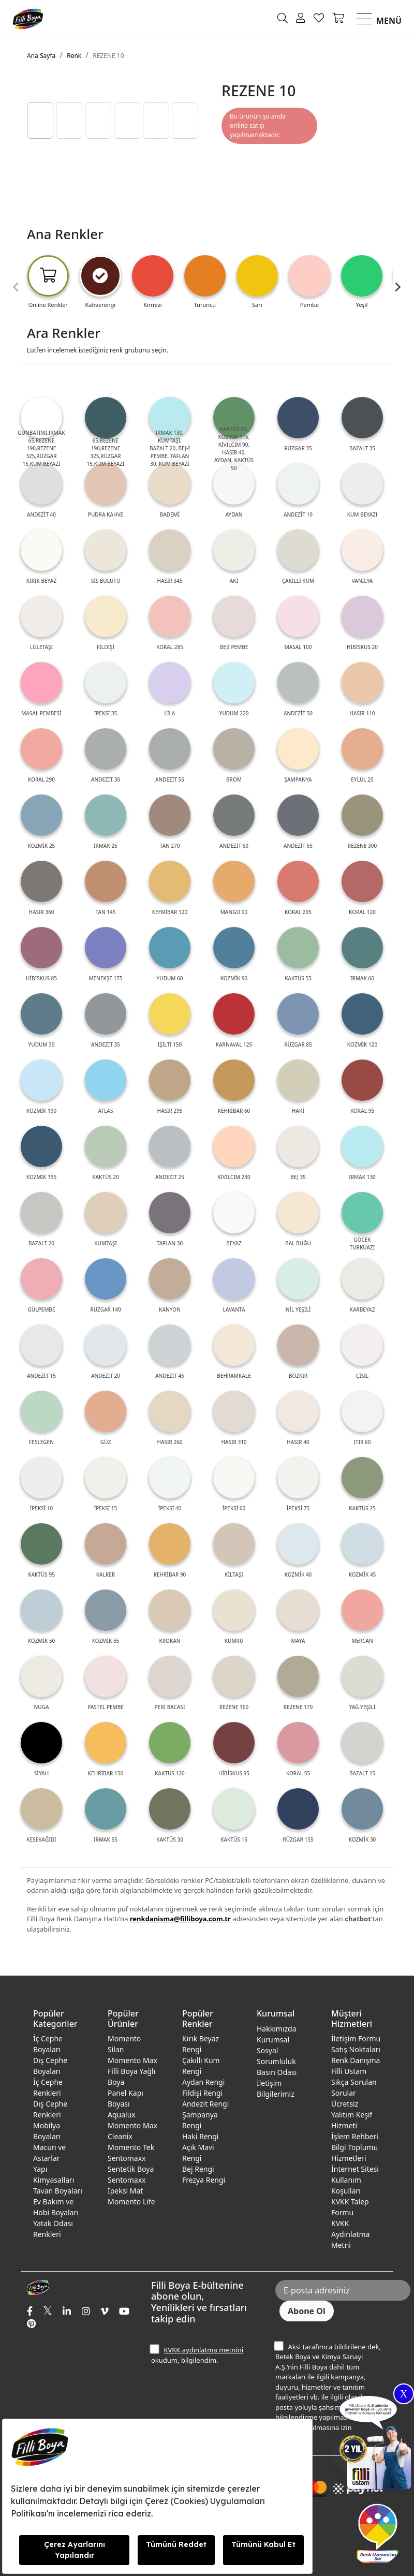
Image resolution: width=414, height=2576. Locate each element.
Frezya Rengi (203, 2180)
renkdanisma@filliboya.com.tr (180, 1918)
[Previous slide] (16, 287)
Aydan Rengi (203, 2082)
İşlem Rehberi (354, 2136)
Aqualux (122, 2114)
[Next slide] (397, 287)
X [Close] (403, 2394)
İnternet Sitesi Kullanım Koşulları (355, 2180)
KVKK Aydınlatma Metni (350, 2234)
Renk (74, 55)
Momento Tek (131, 2147)
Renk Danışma (355, 2060)
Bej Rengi (198, 2169)
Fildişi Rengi (202, 2093)
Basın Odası (277, 2072)
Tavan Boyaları (57, 2191)
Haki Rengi (200, 2136)
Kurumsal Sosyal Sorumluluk (276, 2050)
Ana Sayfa (41, 55)
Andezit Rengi (205, 2104)
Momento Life (131, 2201)
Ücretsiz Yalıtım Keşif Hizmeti (351, 2114)
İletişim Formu (355, 2038)
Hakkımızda (277, 2029)
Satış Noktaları (355, 2049)
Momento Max (132, 2060)
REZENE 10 (108, 55)
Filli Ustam (348, 2071)
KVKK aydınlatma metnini (203, 2349)
